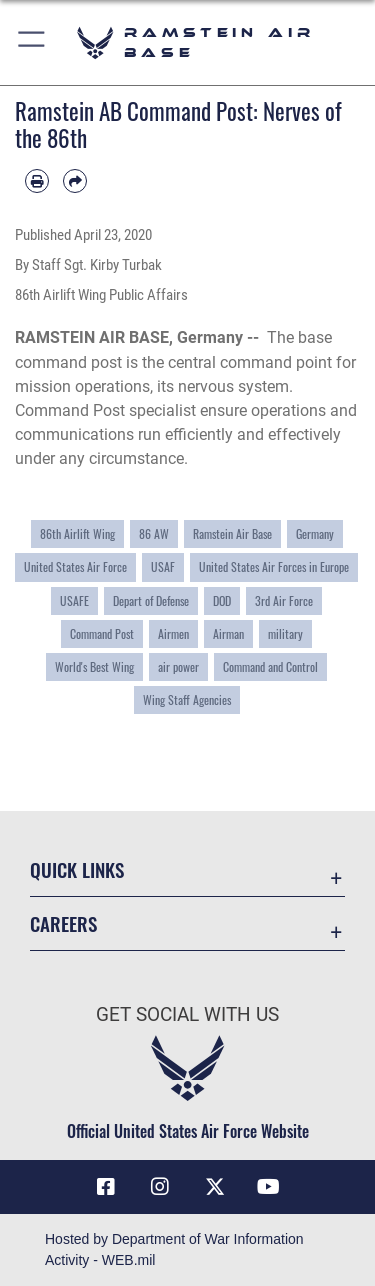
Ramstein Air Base (232, 534)
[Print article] (37, 181)
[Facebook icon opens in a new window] (106, 1187)
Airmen (173, 634)
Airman (228, 634)
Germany (315, 534)
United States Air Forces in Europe (274, 567)
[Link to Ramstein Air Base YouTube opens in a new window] (269, 1187)
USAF (163, 567)
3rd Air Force (284, 601)
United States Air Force (75, 567)
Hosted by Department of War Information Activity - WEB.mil (174, 1249)
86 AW (154, 534)
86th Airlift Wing (77, 534)
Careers (63, 923)
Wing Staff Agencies (187, 700)
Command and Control (270, 667)
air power (178, 667)
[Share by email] (75, 181)
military (285, 634)
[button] (32, 42)
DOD (222, 601)
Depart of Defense (151, 601)
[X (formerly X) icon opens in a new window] (215, 1187)
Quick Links (77, 869)
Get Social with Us (187, 1014)
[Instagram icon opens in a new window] (160, 1187)
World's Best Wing (94, 667)
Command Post (102, 634)
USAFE (74, 601)
